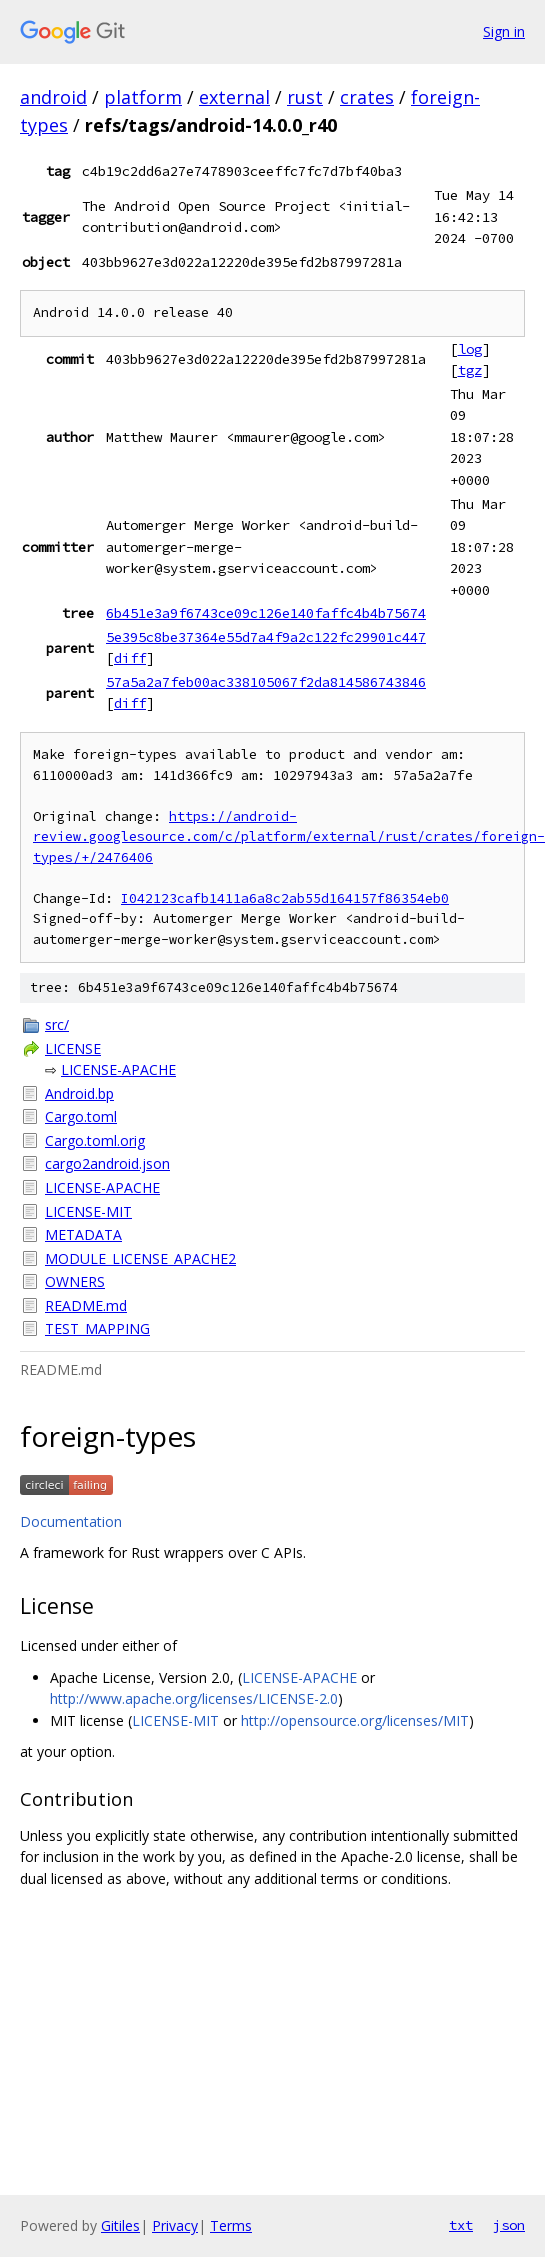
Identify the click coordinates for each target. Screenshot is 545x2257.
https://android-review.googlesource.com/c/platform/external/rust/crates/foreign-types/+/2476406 (289, 837)
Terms (231, 2225)
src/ (57, 1024)
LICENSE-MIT (88, 1211)
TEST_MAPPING (97, 1328)
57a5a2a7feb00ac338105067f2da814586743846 (266, 682)
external (234, 97)
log (470, 349)
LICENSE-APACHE (118, 1069)
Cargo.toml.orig (95, 1140)
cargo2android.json (107, 1163)
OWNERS (75, 1281)
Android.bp (79, 1093)
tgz (470, 370)
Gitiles (120, 2225)
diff (130, 658)
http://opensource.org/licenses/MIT (355, 1720)
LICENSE (73, 1048)
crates (367, 97)
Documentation (71, 1521)
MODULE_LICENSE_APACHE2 (140, 1258)
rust (305, 97)
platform (143, 97)
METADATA (83, 1234)
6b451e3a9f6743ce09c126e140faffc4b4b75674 (266, 613)
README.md (86, 1305)
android (53, 97)
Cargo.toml (81, 1116)
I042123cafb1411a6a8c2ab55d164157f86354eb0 (285, 898)
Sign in (504, 31)
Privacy (175, 2225)
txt (461, 2225)
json (509, 2225)
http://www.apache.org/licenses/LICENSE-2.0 (194, 1698)
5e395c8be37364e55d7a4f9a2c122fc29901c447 (266, 637)
